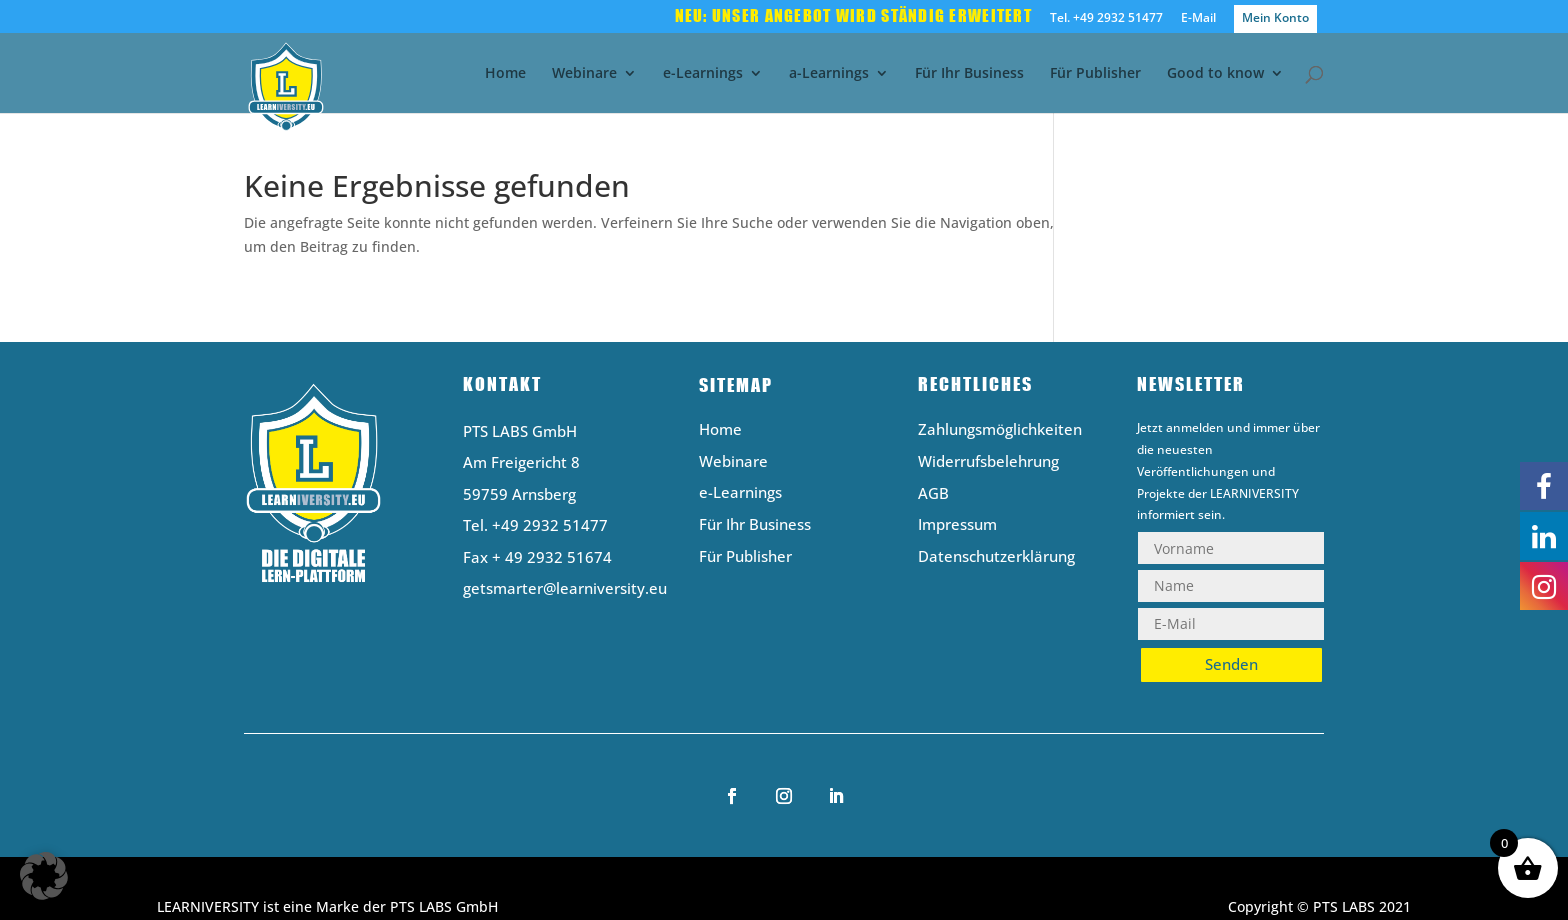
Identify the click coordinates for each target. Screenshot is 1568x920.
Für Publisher (1095, 74)
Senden (1231, 664)
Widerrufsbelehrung (988, 462)
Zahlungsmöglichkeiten (1000, 430)
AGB (933, 494)
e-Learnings (703, 74)
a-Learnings (829, 74)
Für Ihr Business (969, 74)
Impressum (957, 525)
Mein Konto (1275, 17)
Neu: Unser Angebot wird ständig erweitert (853, 17)
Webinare (584, 74)
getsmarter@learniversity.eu (565, 588)
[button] (44, 876)
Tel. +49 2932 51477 (1106, 19)
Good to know (1215, 74)
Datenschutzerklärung (996, 557)
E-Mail (1198, 19)
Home (505, 74)
